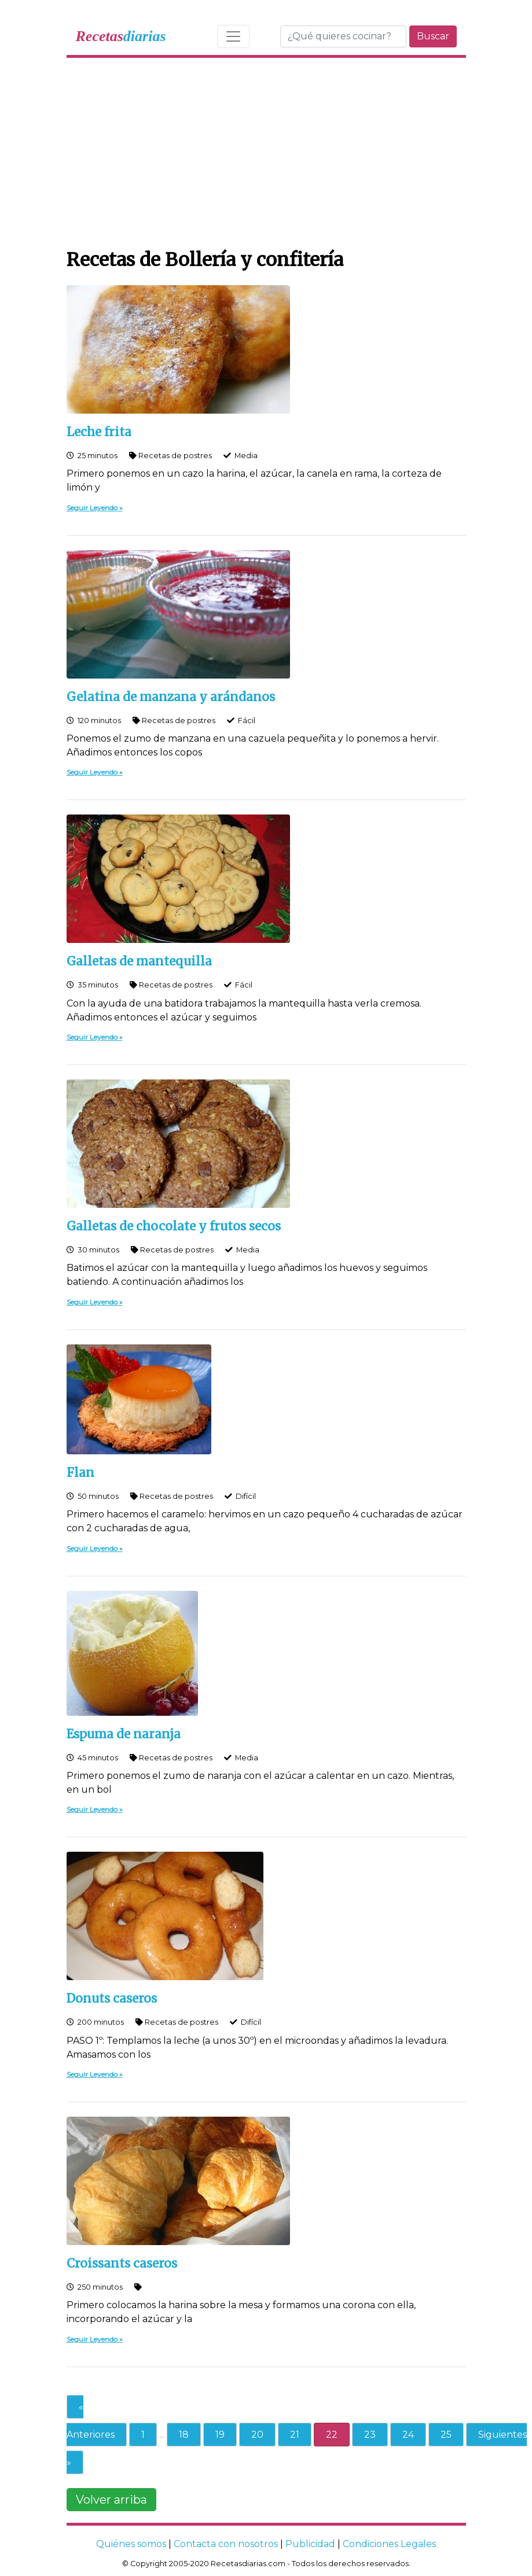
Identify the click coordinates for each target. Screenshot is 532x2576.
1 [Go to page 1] (143, 2434)
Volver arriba (111, 2500)
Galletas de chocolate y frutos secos (174, 1226)
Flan (80, 1472)
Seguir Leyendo (92, 507)
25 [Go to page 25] (446, 2434)
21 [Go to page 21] (294, 2434)
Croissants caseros (122, 2263)
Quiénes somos (131, 2543)
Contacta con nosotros (226, 2543)
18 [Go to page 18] (184, 2434)
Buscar (433, 36)
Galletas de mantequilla (139, 961)
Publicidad (310, 2543)
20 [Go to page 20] (257, 2434)
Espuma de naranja (124, 1734)
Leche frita (99, 432)
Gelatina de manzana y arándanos (171, 697)
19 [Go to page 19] (220, 2434)
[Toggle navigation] (233, 36)
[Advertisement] (266, 150)
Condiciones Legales (389, 2543)
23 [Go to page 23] (370, 2434)
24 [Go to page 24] (408, 2434)
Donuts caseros (112, 1998)
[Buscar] (343, 36)
